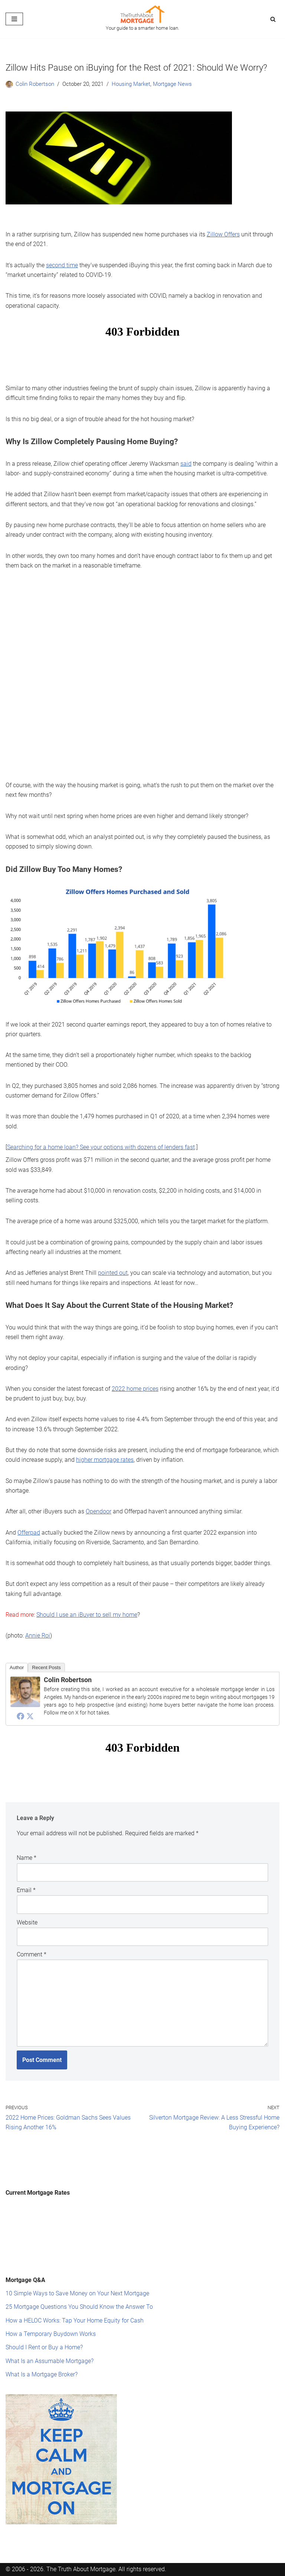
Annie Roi (37, 1618)
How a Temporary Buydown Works (51, 2309)
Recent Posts (46, 1650)
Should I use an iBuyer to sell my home (86, 1598)
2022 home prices (135, 1375)
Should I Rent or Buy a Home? (44, 2323)
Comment (31, 1935)
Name (26, 1839)
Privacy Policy (174, 2564)
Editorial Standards (30, 2564)
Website (27, 1903)
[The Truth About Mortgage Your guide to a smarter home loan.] (142, 19)
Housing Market (126, 84)
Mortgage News (165, 84)
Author (17, 1650)
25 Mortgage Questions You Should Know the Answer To (79, 2283)
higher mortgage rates (105, 1445)
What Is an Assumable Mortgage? (50, 2336)
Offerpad (28, 1517)
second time (62, 264)
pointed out (113, 1261)
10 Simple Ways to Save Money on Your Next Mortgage (77, 2269)
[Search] (273, 19)
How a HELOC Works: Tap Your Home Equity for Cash (75, 2296)
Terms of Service (131, 2564)
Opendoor (98, 1496)
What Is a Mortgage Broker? (42, 2349)
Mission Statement (82, 2564)
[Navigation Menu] (14, 19)
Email (26, 1871)
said (185, 460)
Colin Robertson (33, 84)
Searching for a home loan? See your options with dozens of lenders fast (101, 1138)
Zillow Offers (223, 233)
